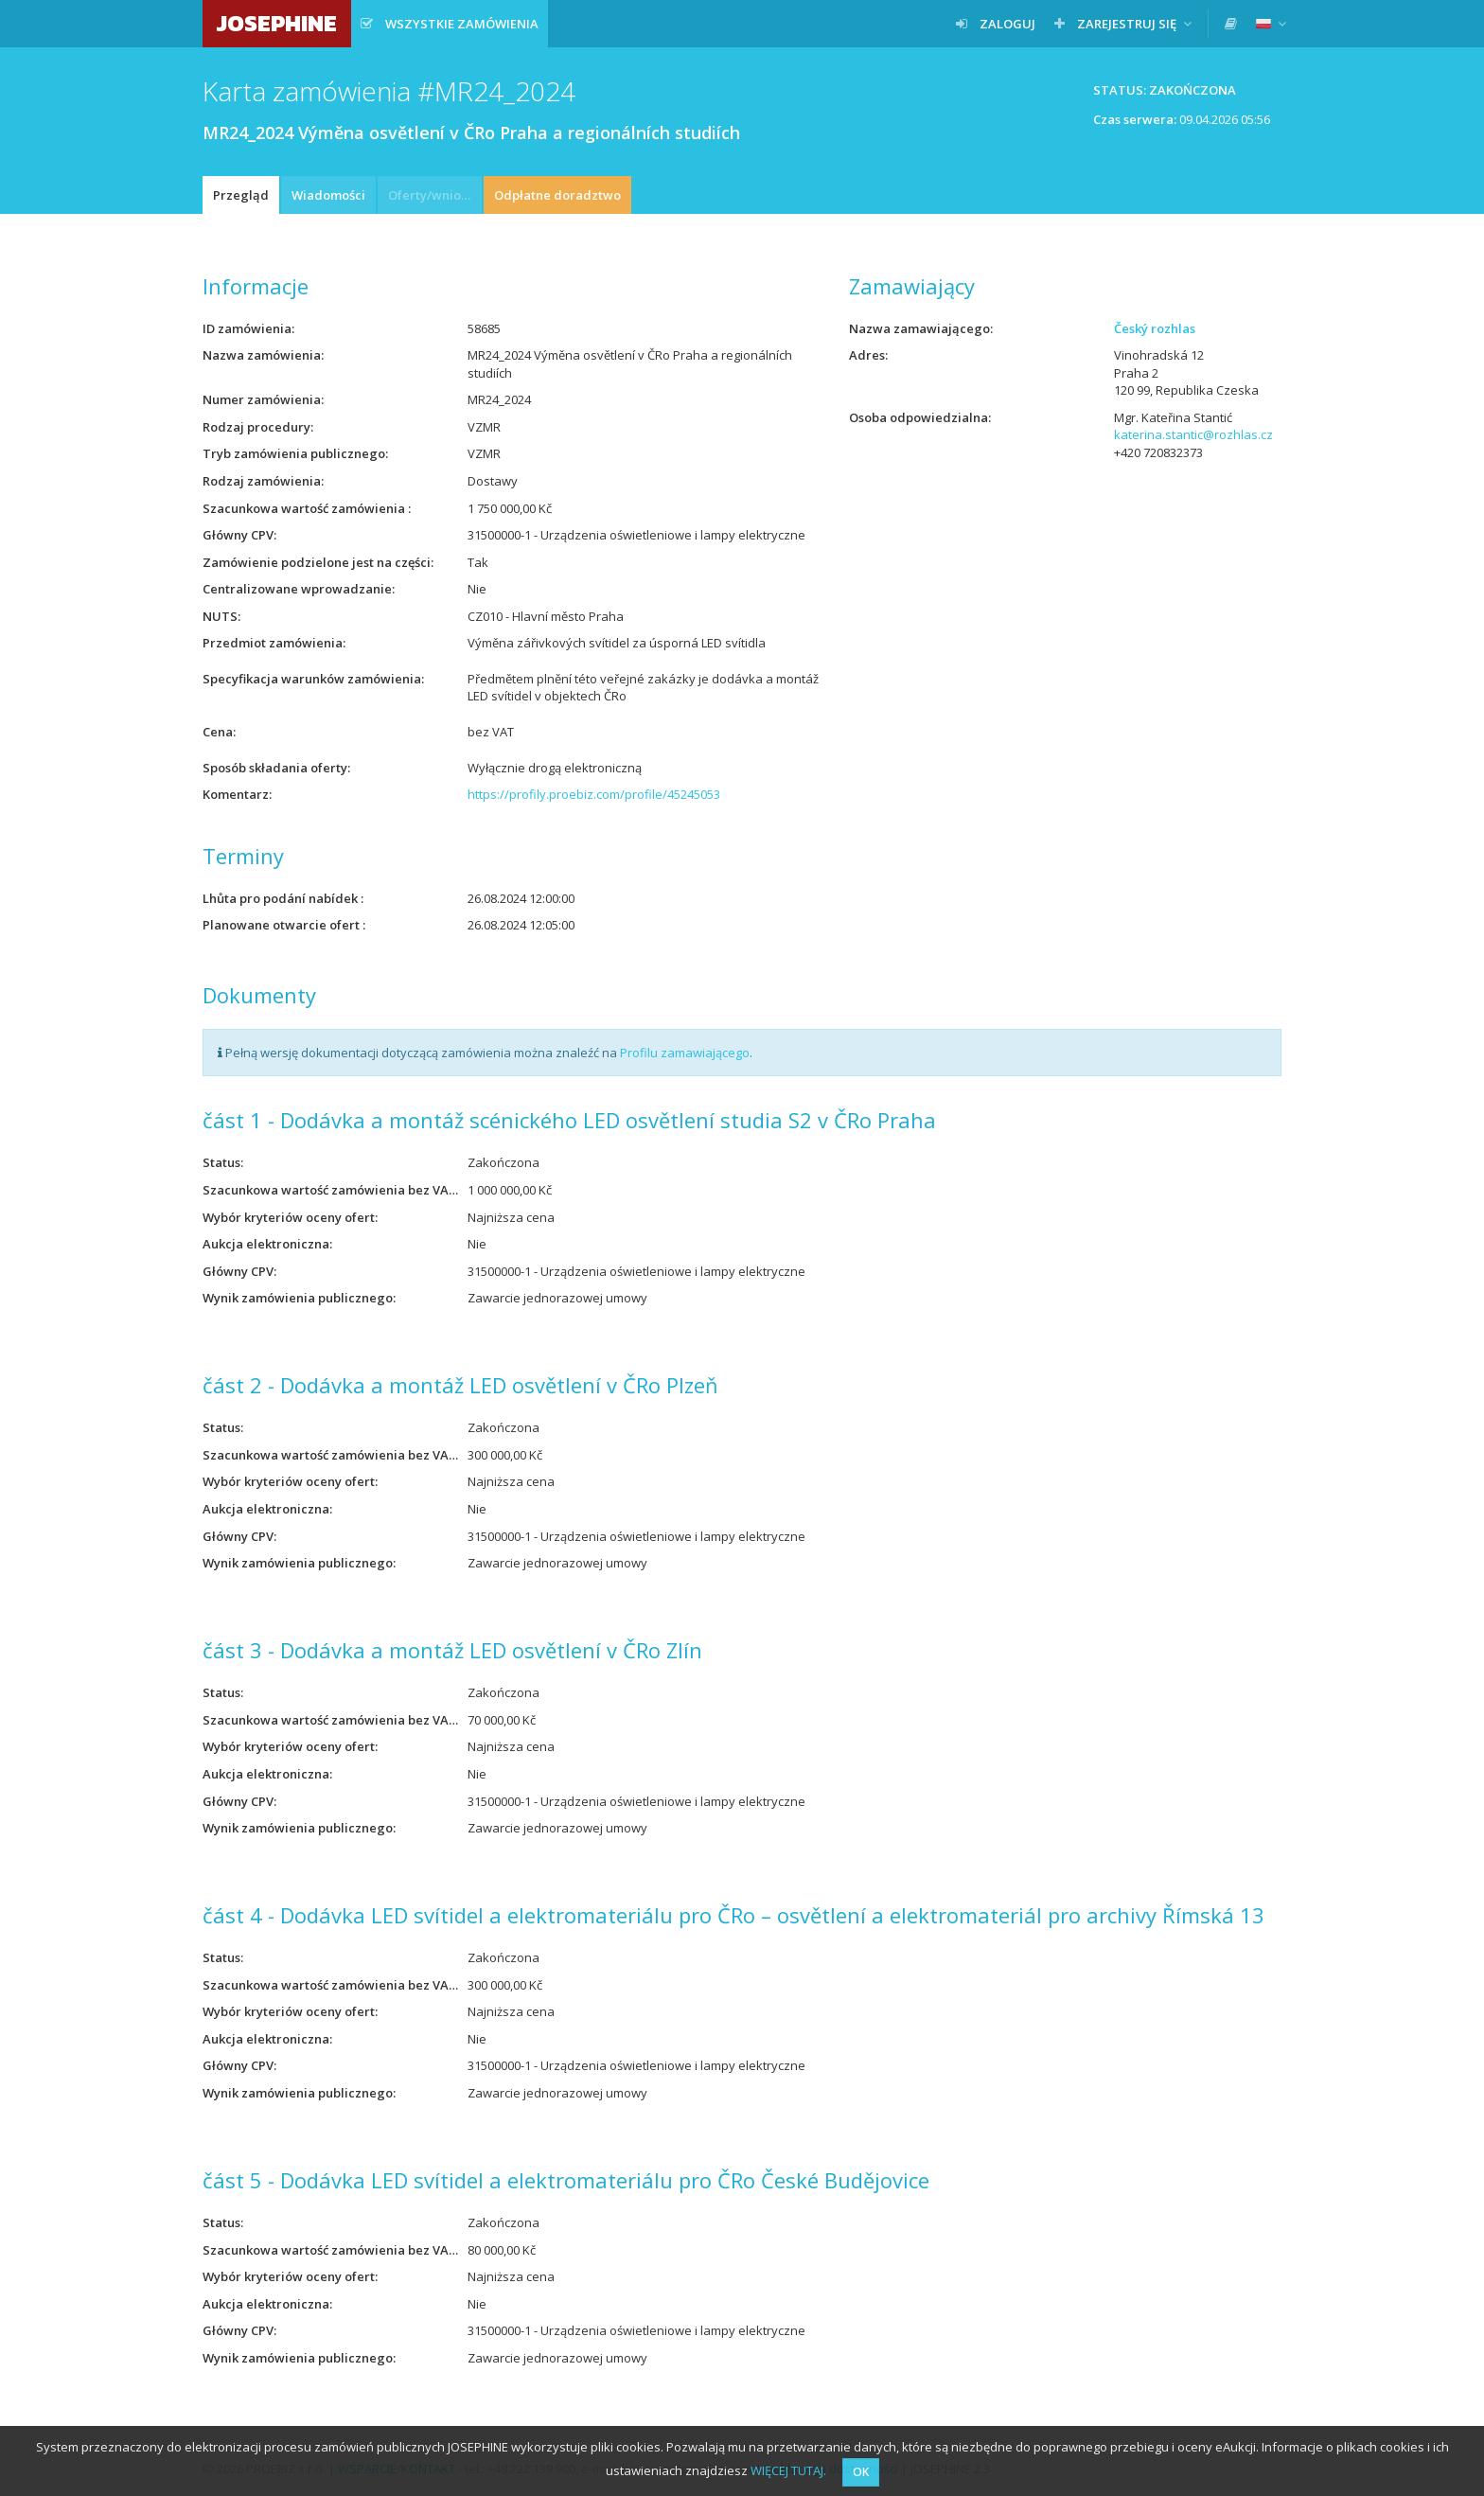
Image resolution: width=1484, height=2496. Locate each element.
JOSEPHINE (277, 23)
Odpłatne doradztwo (557, 195)
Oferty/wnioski (432, 195)
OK (861, 2472)
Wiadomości (328, 195)
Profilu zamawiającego (685, 1052)
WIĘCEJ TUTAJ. (788, 2470)
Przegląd (241, 195)
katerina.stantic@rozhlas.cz (1193, 434)
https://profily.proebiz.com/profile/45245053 (594, 794)
